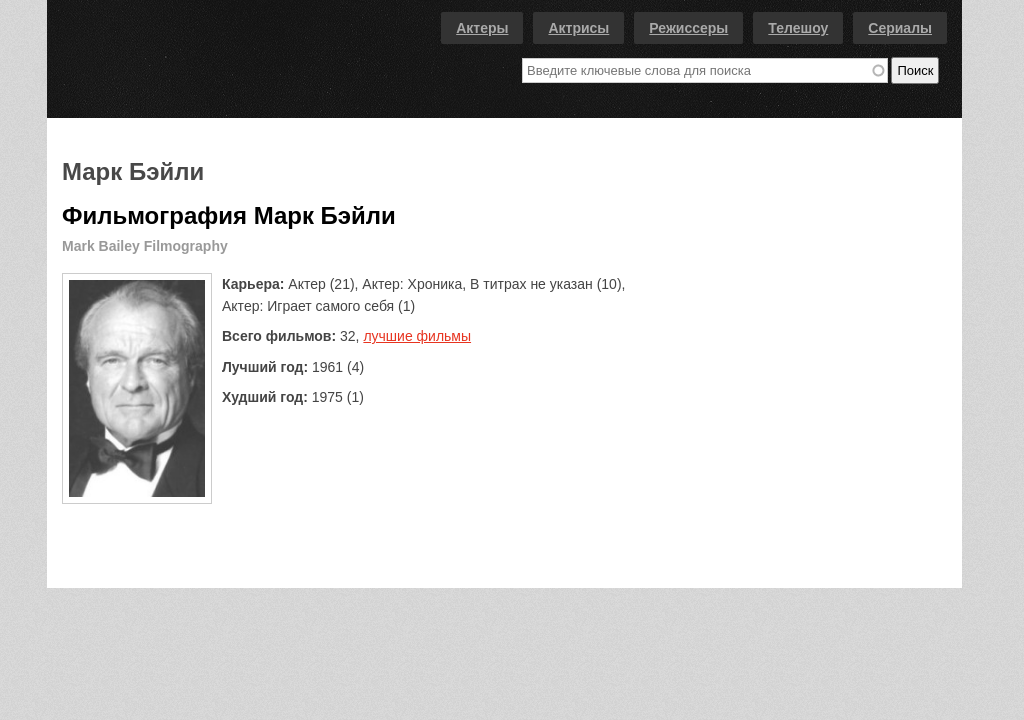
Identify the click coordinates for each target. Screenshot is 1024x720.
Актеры (482, 28)
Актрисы (578, 28)
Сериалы (900, 28)
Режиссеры (688, 28)
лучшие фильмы (417, 336)
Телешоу (798, 28)
